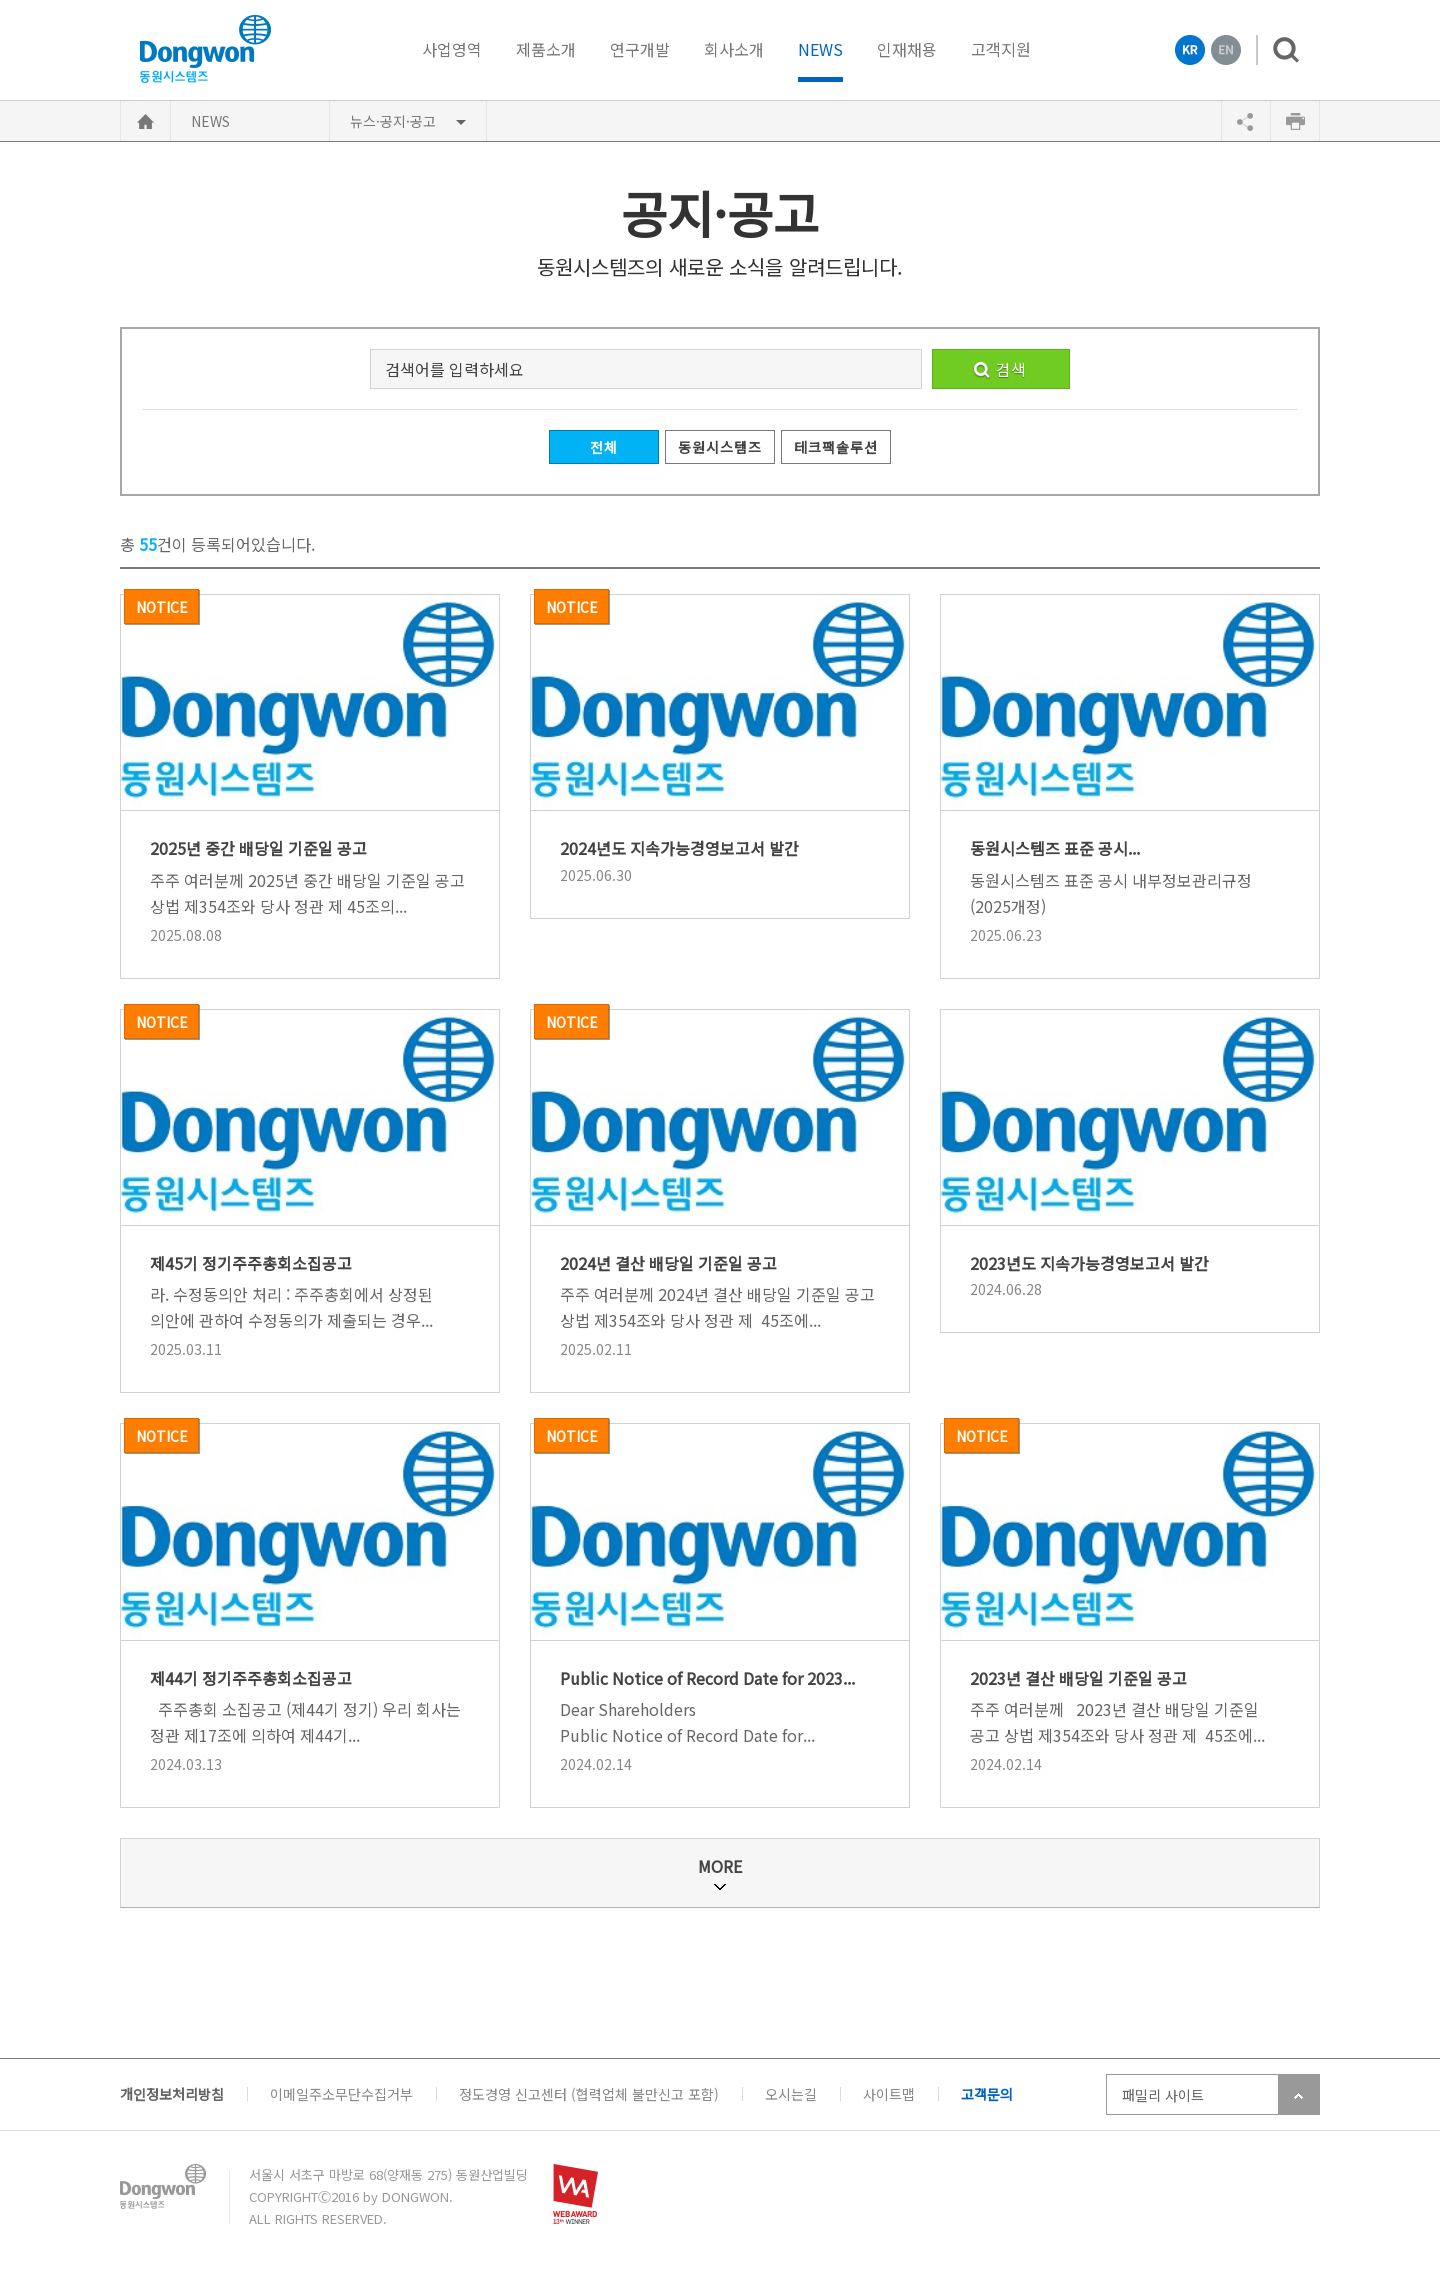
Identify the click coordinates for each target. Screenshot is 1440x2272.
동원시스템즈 (719, 447)
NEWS (820, 51)
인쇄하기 (1295, 121)
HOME (145, 121)
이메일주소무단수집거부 (341, 2094)
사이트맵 (889, 2094)
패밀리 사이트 (1163, 2095)
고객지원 (1001, 49)
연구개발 (640, 49)
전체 (604, 447)
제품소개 (546, 49)
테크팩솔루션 (835, 447)
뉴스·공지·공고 (393, 121)
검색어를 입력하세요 (454, 369)
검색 (1278, 50)
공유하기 (1246, 121)
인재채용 (907, 49)
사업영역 (452, 49)
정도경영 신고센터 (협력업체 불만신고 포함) (589, 2094)
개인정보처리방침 (172, 2094)
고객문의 (987, 2094)
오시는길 (791, 2094)
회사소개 (734, 49)
